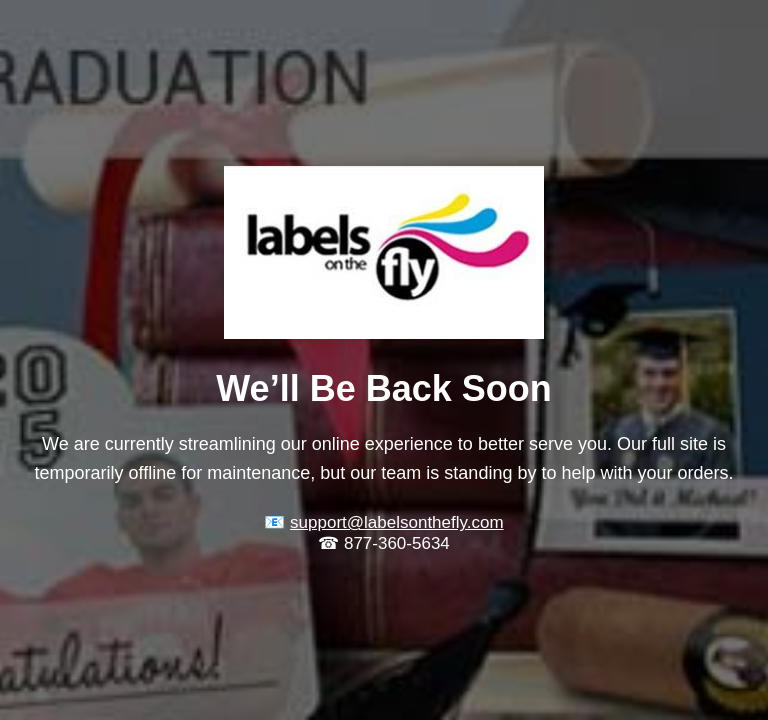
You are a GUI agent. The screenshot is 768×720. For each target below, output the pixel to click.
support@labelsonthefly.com (397, 522)
